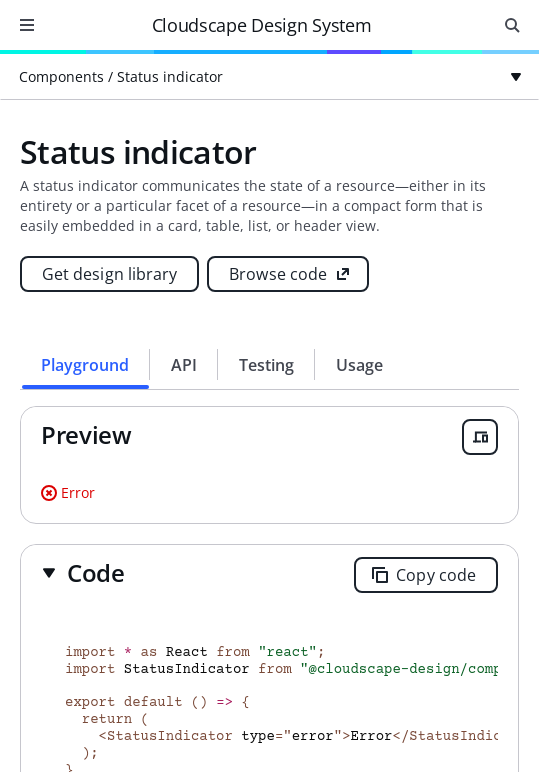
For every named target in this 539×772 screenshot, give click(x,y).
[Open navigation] (27, 25)
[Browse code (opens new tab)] (288, 274)
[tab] (85, 364)
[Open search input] (512, 25)
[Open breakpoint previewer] (480, 437)
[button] (83, 572)
